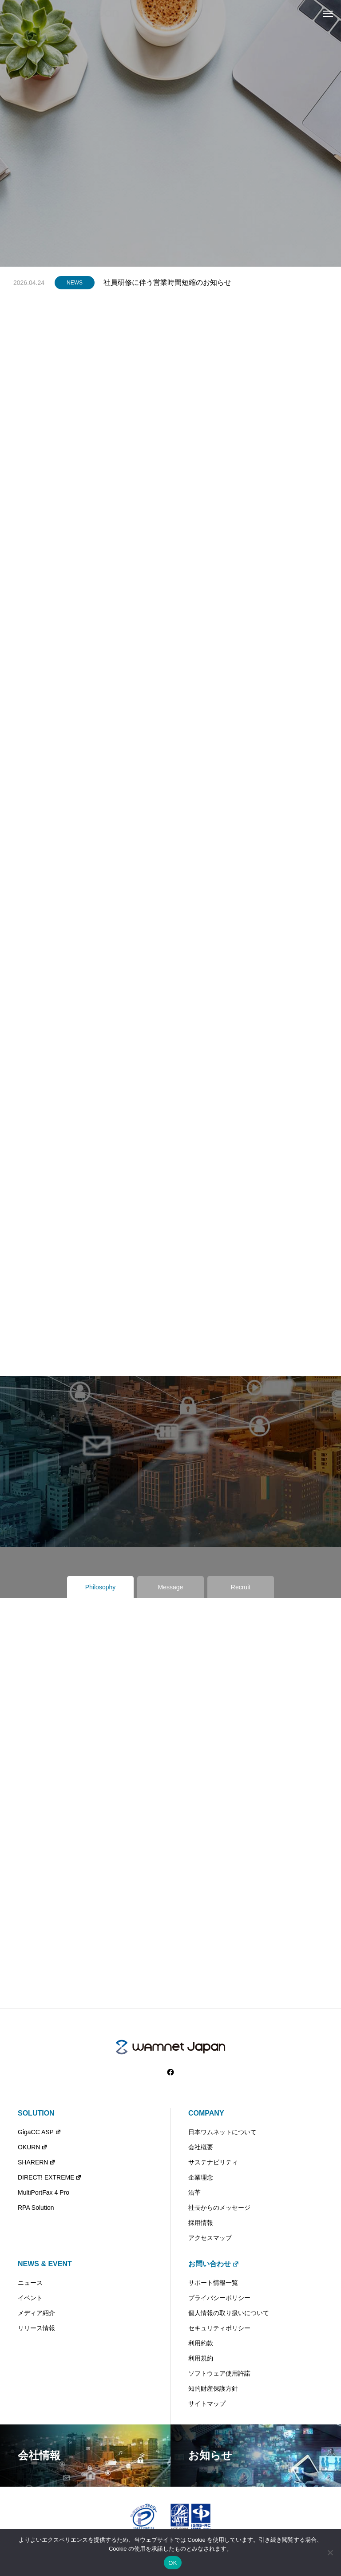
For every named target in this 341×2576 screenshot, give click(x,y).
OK (172, 2563)
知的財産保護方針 (213, 2388)
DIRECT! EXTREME (50, 2177)
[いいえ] (329, 2552)
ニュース (30, 2282)
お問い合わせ (213, 2264)
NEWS (75, 283)
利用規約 (200, 2358)
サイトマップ (207, 2403)
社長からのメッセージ (219, 2207)
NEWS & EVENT (45, 2264)
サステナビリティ (213, 2162)
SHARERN (37, 2162)
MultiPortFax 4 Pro (43, 2192)
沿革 (194, 2192)
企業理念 (200, 2177)
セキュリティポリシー (219, 2328)
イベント (30, 2297)
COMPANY (206, 2113)
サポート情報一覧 (213, 2282)
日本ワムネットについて (222, 2132)
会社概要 (200, 2147)
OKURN (33, 2147)
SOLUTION (36, 2113)
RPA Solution (36, 2207)
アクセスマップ (210, 2237)
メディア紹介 (36, 2312)
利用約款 (200, 2343)
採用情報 (200, 2222)
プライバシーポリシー (219, 2297)
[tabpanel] (170, 155)
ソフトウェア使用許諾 (219, 2373)
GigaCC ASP (39, 2132)
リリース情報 (36, 2328)
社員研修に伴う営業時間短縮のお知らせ (167, 282)
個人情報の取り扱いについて (228, 2312)
